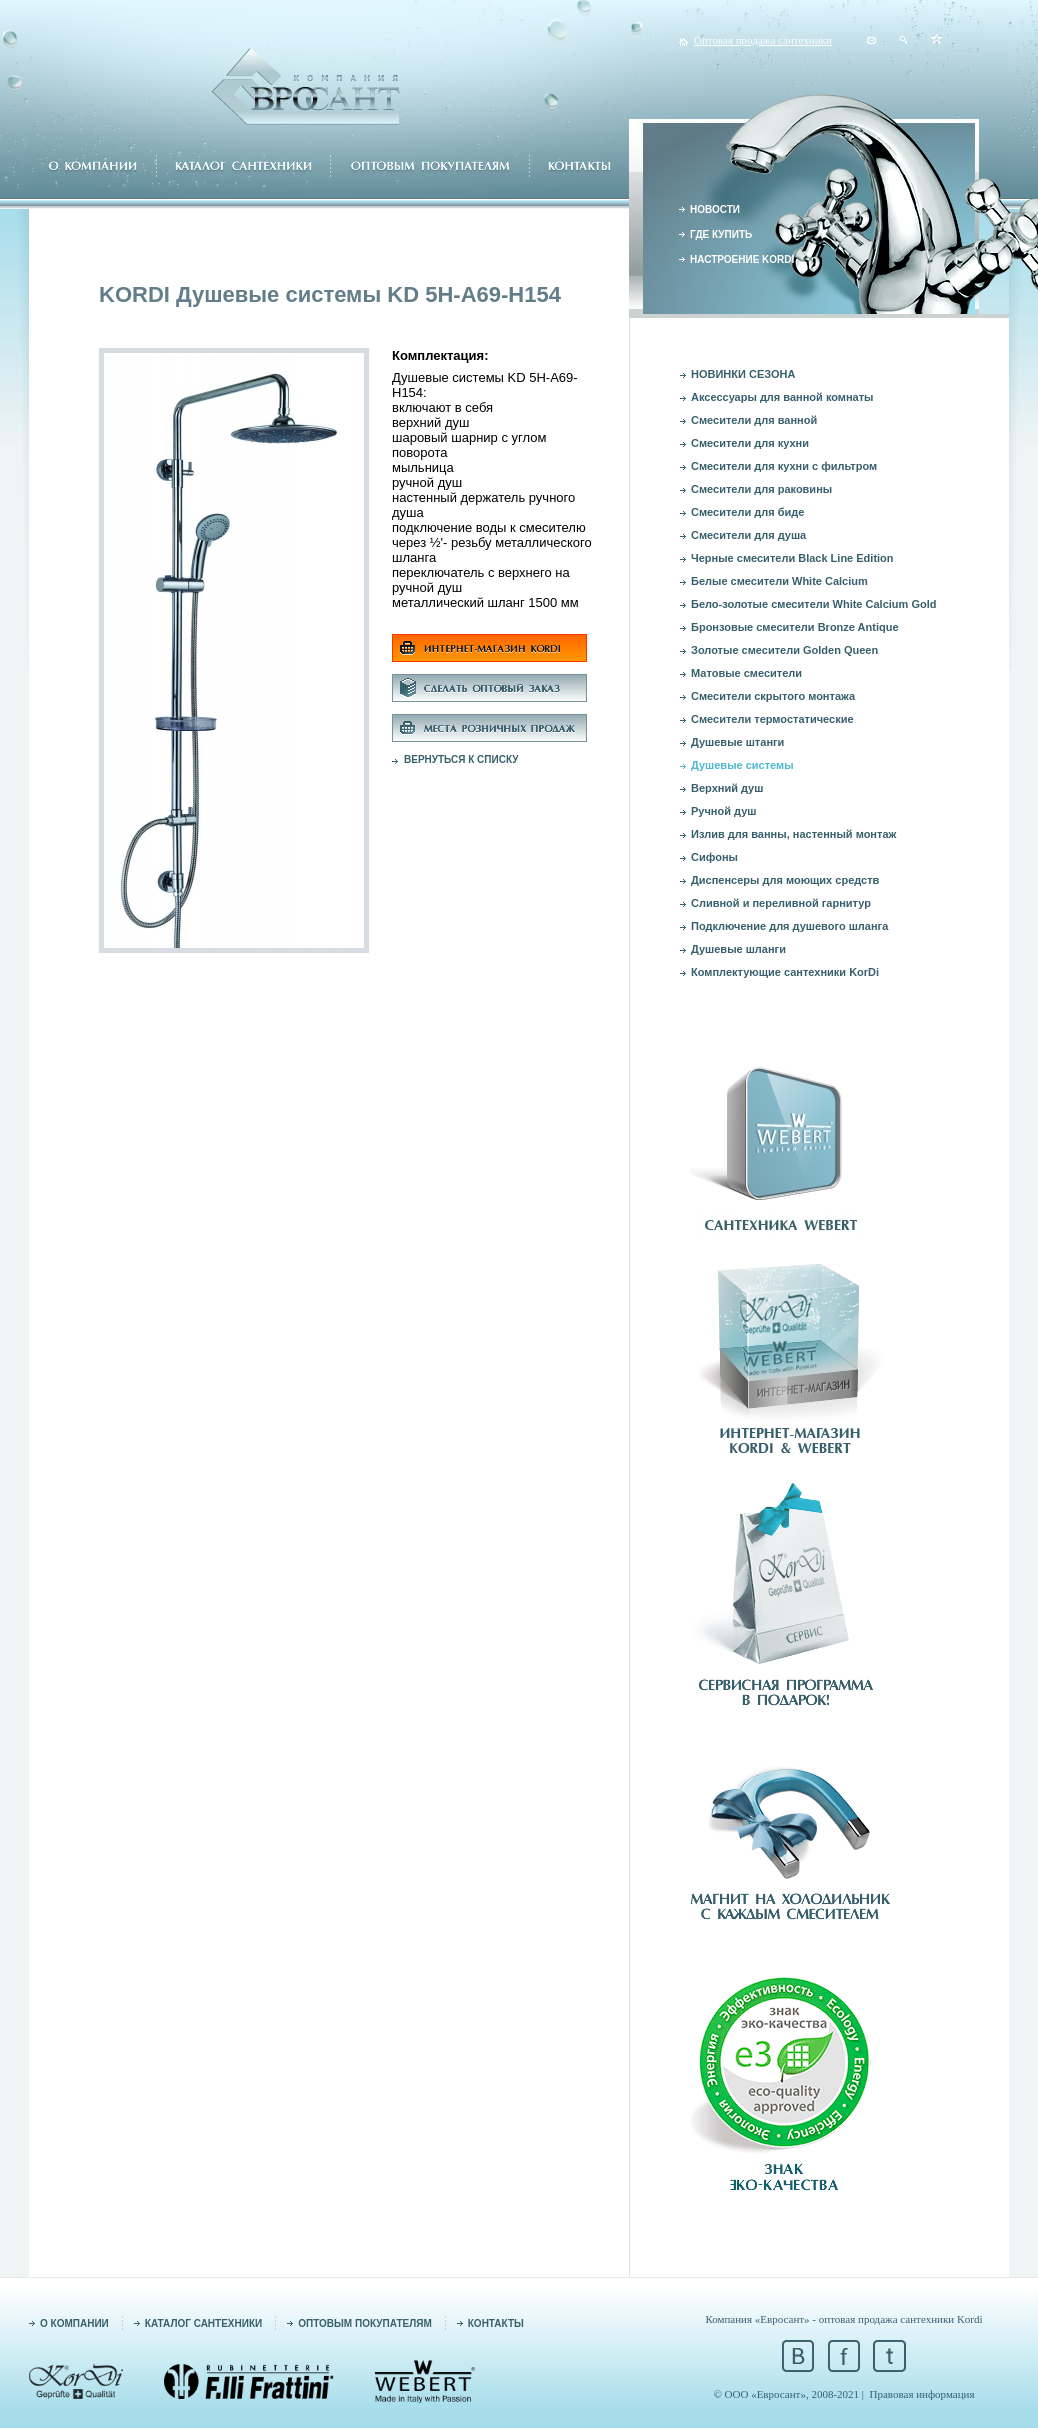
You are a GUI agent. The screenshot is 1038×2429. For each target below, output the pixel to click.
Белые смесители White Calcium (779, 581)
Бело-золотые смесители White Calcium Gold (813, 604)
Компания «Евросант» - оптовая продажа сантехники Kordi (843, 2319)
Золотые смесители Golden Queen (784, 650)
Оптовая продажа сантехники (763, 40)
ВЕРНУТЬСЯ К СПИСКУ (461, 759)
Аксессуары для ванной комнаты (782, 397)
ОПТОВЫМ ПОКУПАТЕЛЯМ (365, 2323)
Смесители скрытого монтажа (773, 696)
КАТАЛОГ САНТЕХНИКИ (203, 2323)
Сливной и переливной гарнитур (781, 903)
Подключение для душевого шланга (789, 926)
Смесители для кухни (750, 443)
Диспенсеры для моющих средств (785, 880)
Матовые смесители (746, 673)
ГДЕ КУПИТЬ (721, 234)
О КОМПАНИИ (74, 2323)
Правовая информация (922, 2394)
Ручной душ (723, 811)
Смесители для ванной (754, 420)
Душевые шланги (738, 949)
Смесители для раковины (761, 489)
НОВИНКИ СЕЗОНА (743, 374)
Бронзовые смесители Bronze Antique (795, 627)
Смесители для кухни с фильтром (784, 466)
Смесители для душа (748, 535)
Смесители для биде (747, 512)
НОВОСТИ (715, 209)
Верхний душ (727, 788)
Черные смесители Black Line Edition (792, 558)
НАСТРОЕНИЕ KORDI (742, 259)
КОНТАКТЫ (496, 2323)
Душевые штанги (737, 742)
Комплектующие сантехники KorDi (785, 972)
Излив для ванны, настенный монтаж (793, 834)
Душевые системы (742, 765)
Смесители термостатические (772, 719)
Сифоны (714, 857)
